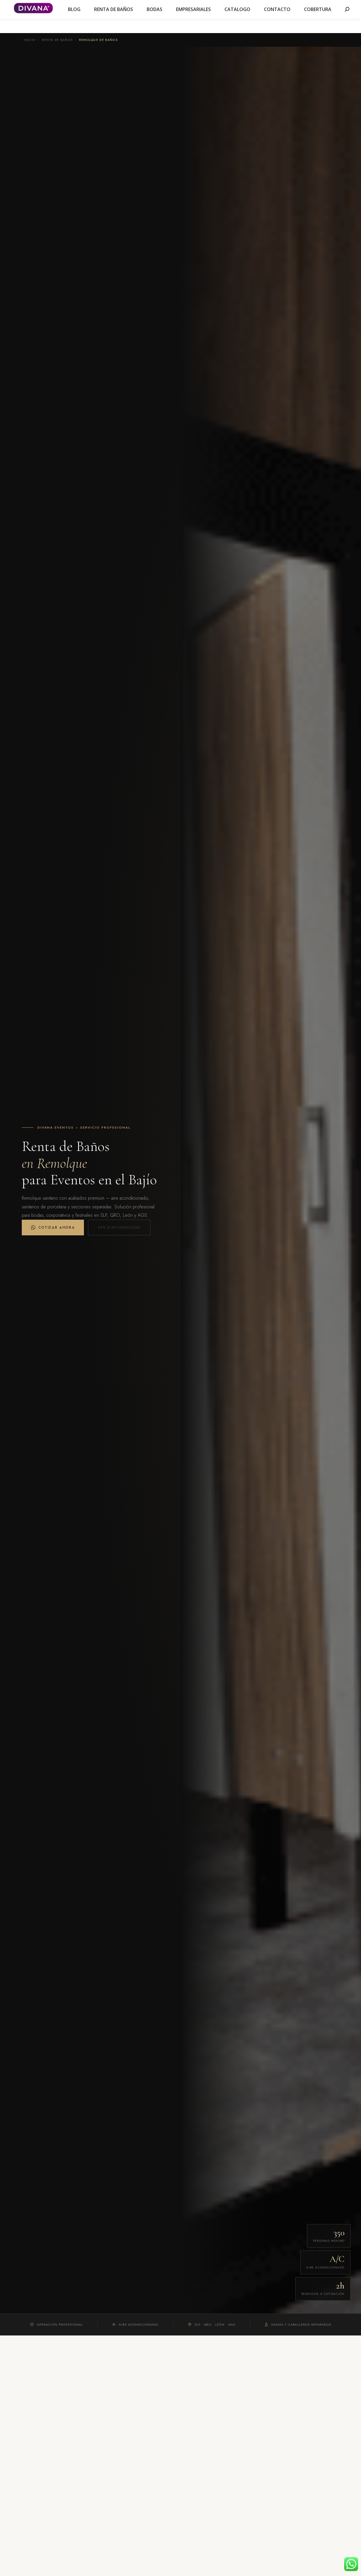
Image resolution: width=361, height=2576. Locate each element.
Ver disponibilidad (119, 1227)
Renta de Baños (57, 39)
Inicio (30, 39)
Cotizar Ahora (53, 1227)
